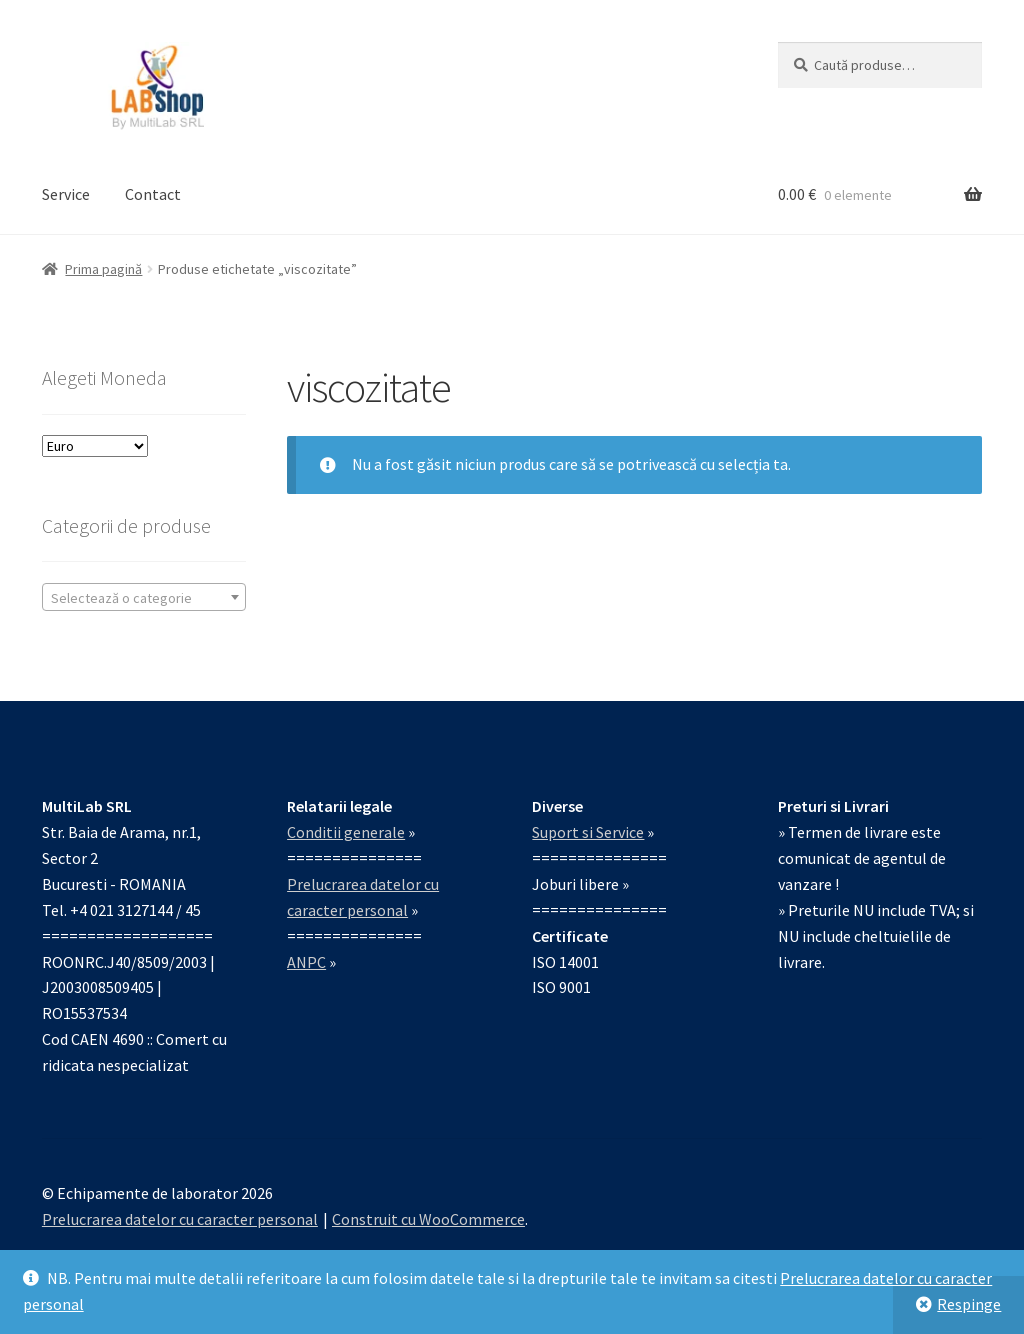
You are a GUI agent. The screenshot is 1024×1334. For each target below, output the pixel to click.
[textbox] (144, 598)
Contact (153, 194)
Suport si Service (588, 832)
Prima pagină (103, 269)
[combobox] (144, 597)
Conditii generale (346, 832)
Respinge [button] (969, 1304)
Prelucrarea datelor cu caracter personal (180, 1219)
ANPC (306, 962)
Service (66, 194)
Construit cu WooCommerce (428, 1219)
